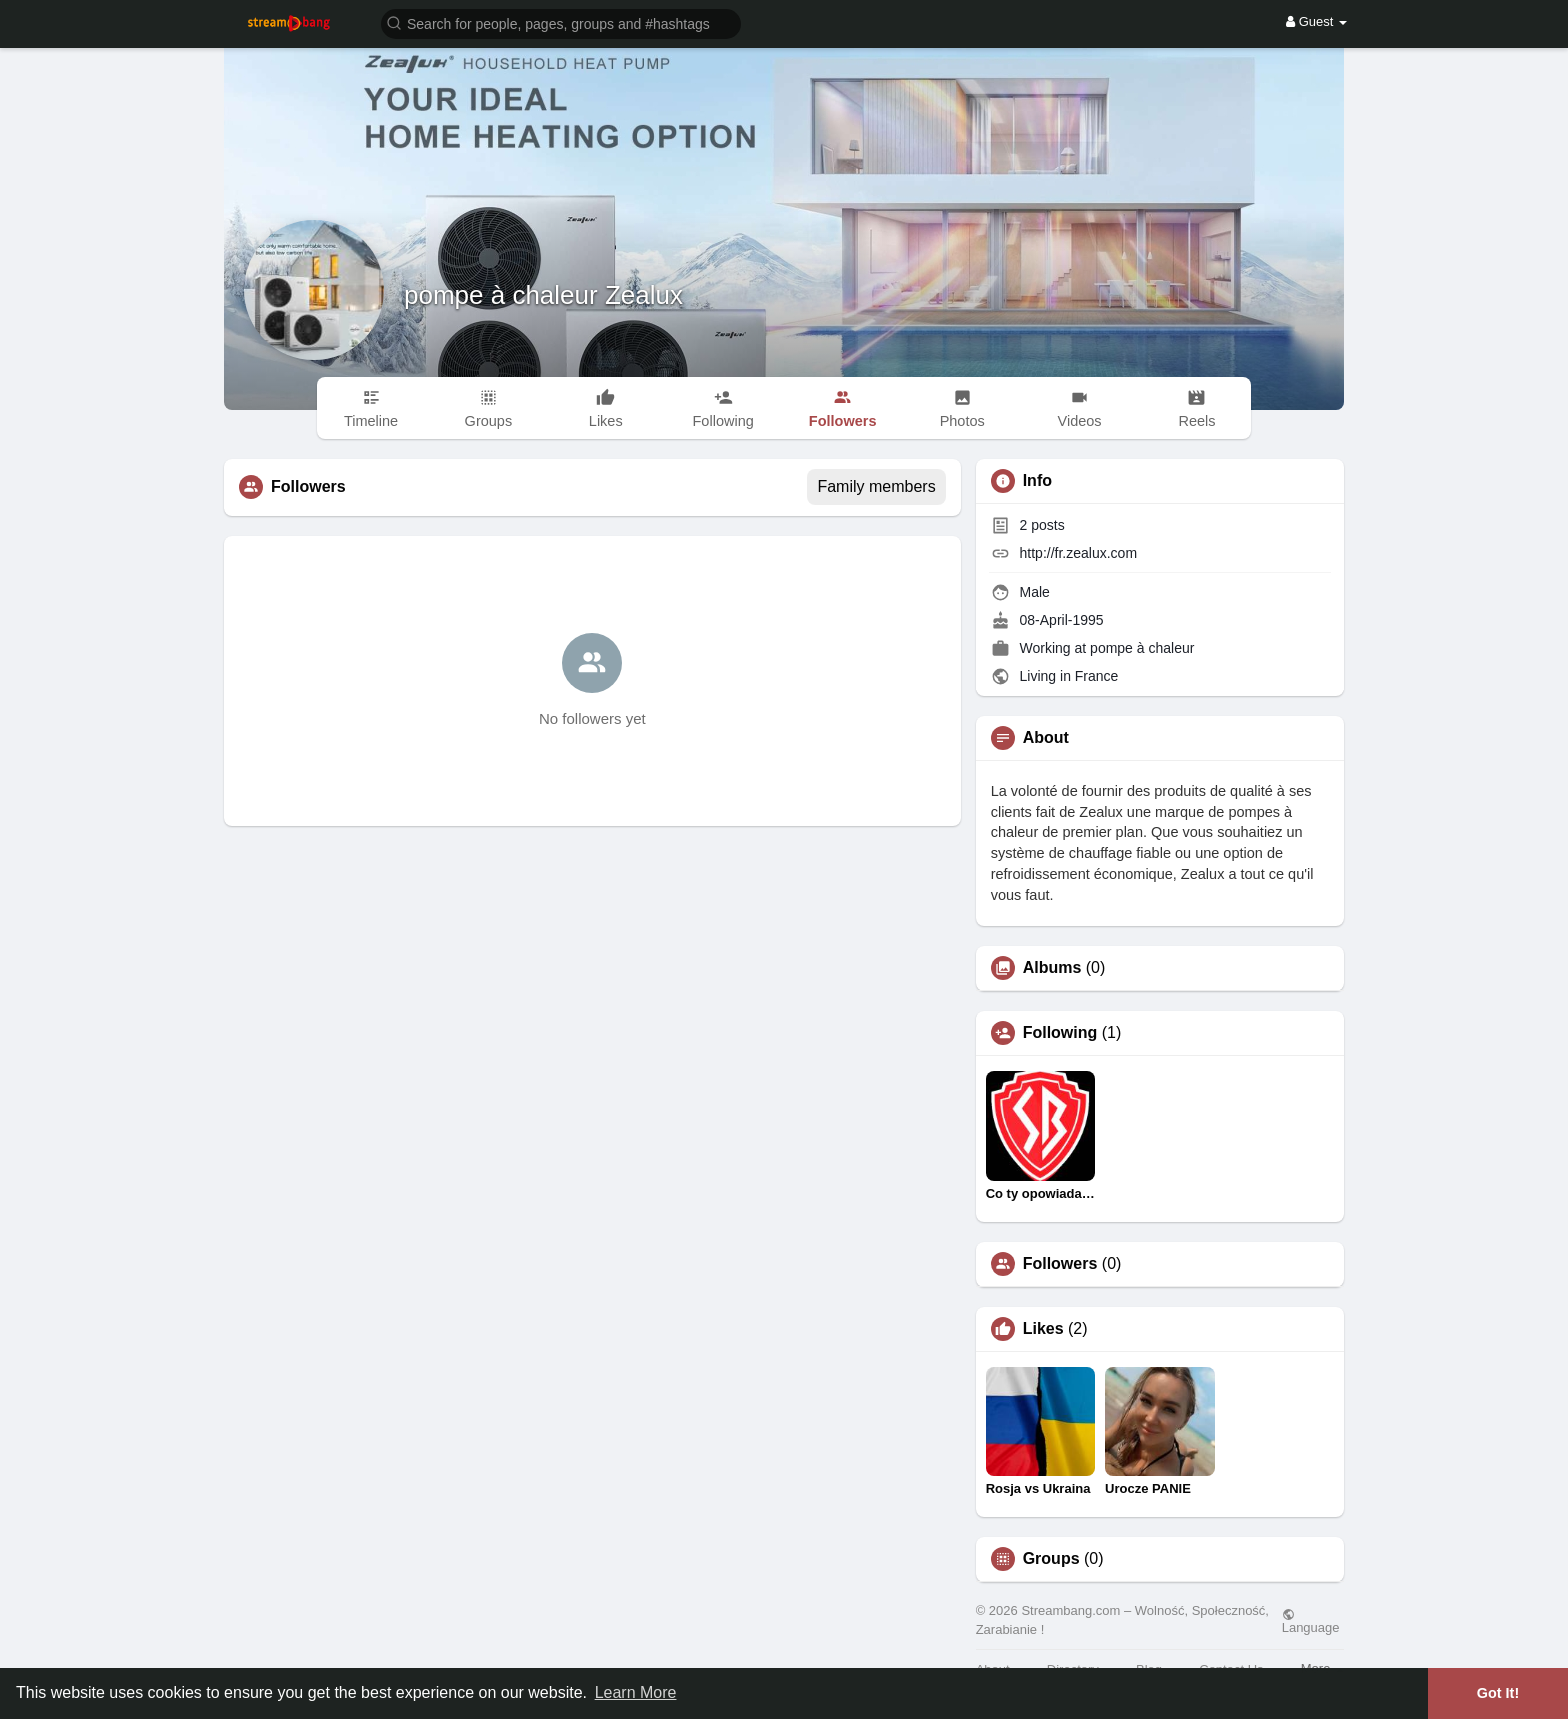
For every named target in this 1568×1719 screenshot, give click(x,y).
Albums (1052, 968)
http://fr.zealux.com (1079, 553)
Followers (1060, 1264)
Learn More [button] (636, 1692)
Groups (1051, 1559)
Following (1060, 1033)
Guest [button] (1316, 21)
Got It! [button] (1498, 1693)
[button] (561, 22)
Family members (876, 486)
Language (1311, 1621)
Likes (1043, 1329)
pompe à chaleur (1142, 648)
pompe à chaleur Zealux (543, 295)
